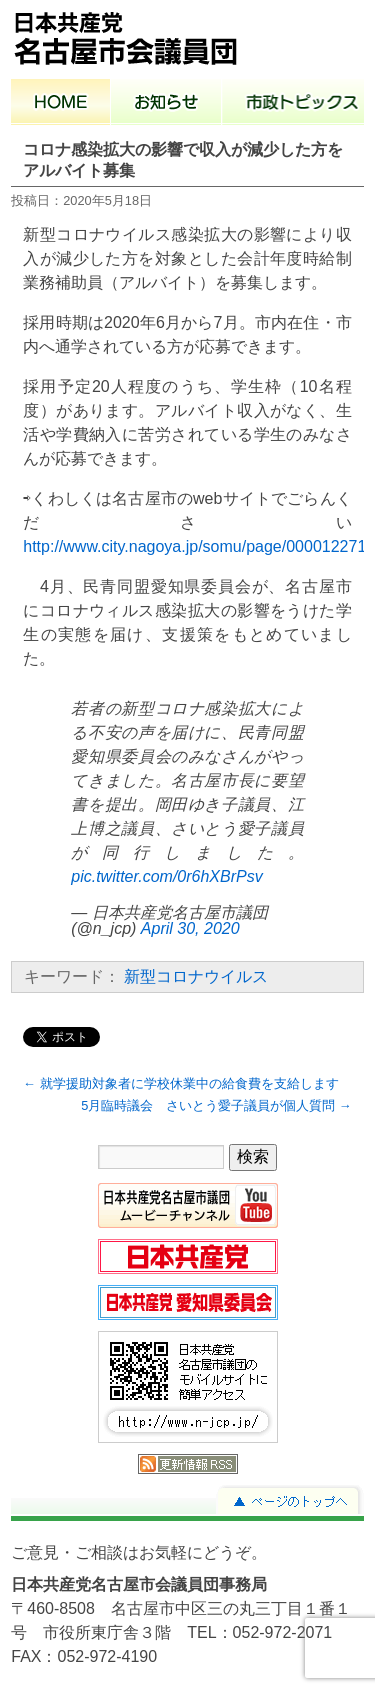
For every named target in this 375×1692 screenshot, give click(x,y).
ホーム (61, 104)
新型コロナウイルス (196, 976)
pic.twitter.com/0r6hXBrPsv (166, 876)
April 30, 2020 (190, 928)
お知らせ (166, 104)
